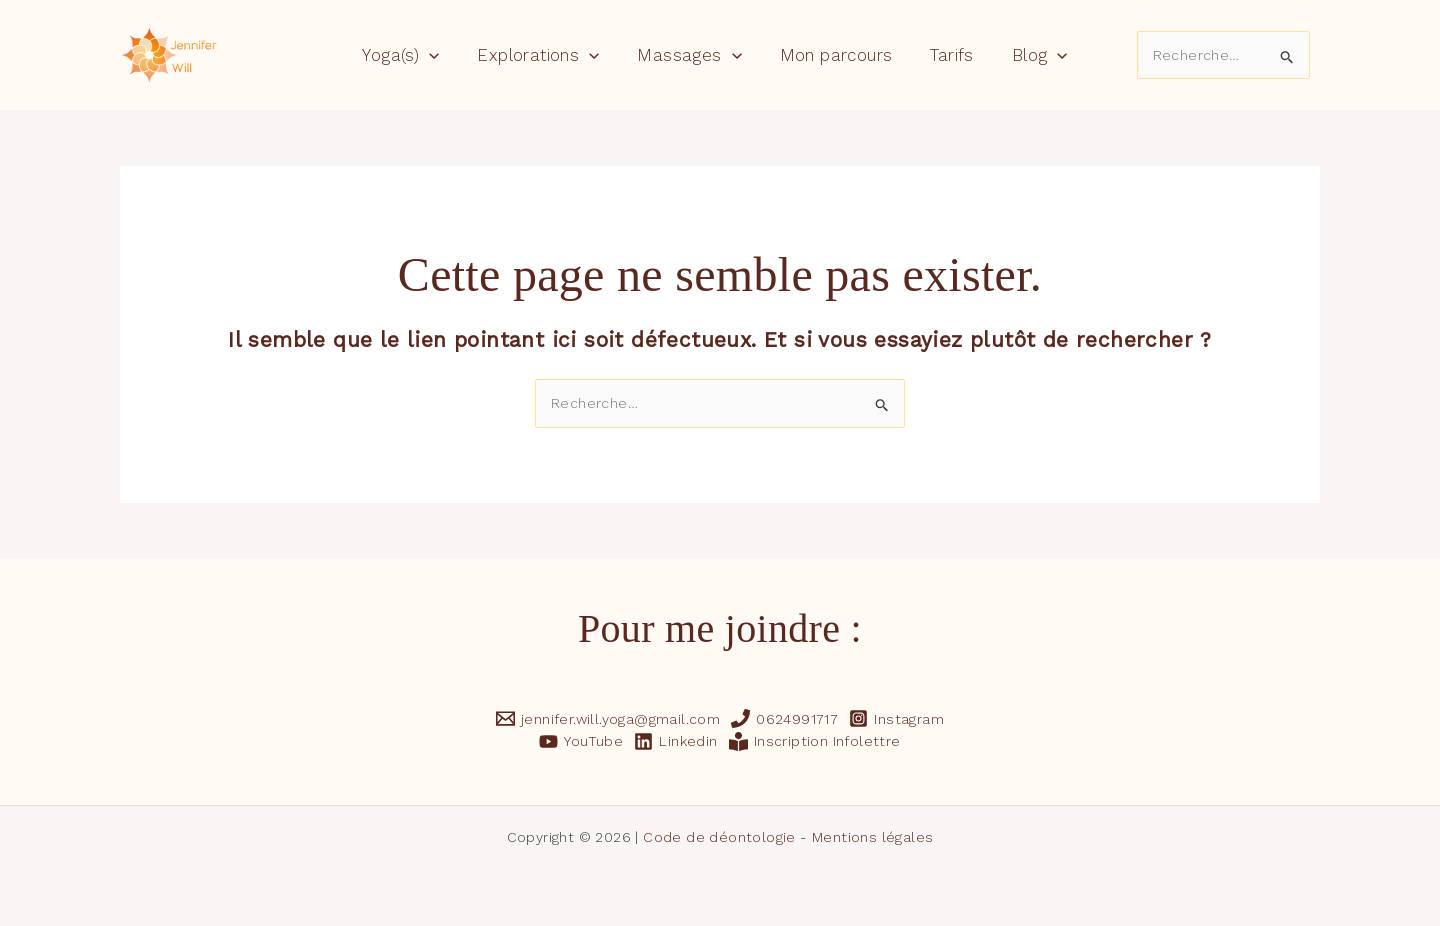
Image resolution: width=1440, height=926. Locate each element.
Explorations (544, 55)
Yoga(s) (410, 55)
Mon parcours (834, 55)
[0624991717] (785, 718)
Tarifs (946, 55)
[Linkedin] (676, 740)
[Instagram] (897, 718)
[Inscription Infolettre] (814, 740)
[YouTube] (581, 740)
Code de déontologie (719, 837)
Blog (1030, 55)
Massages (691, 55)
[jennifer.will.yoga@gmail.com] (607, 718)
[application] (439, 55)
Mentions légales (872, 837)
